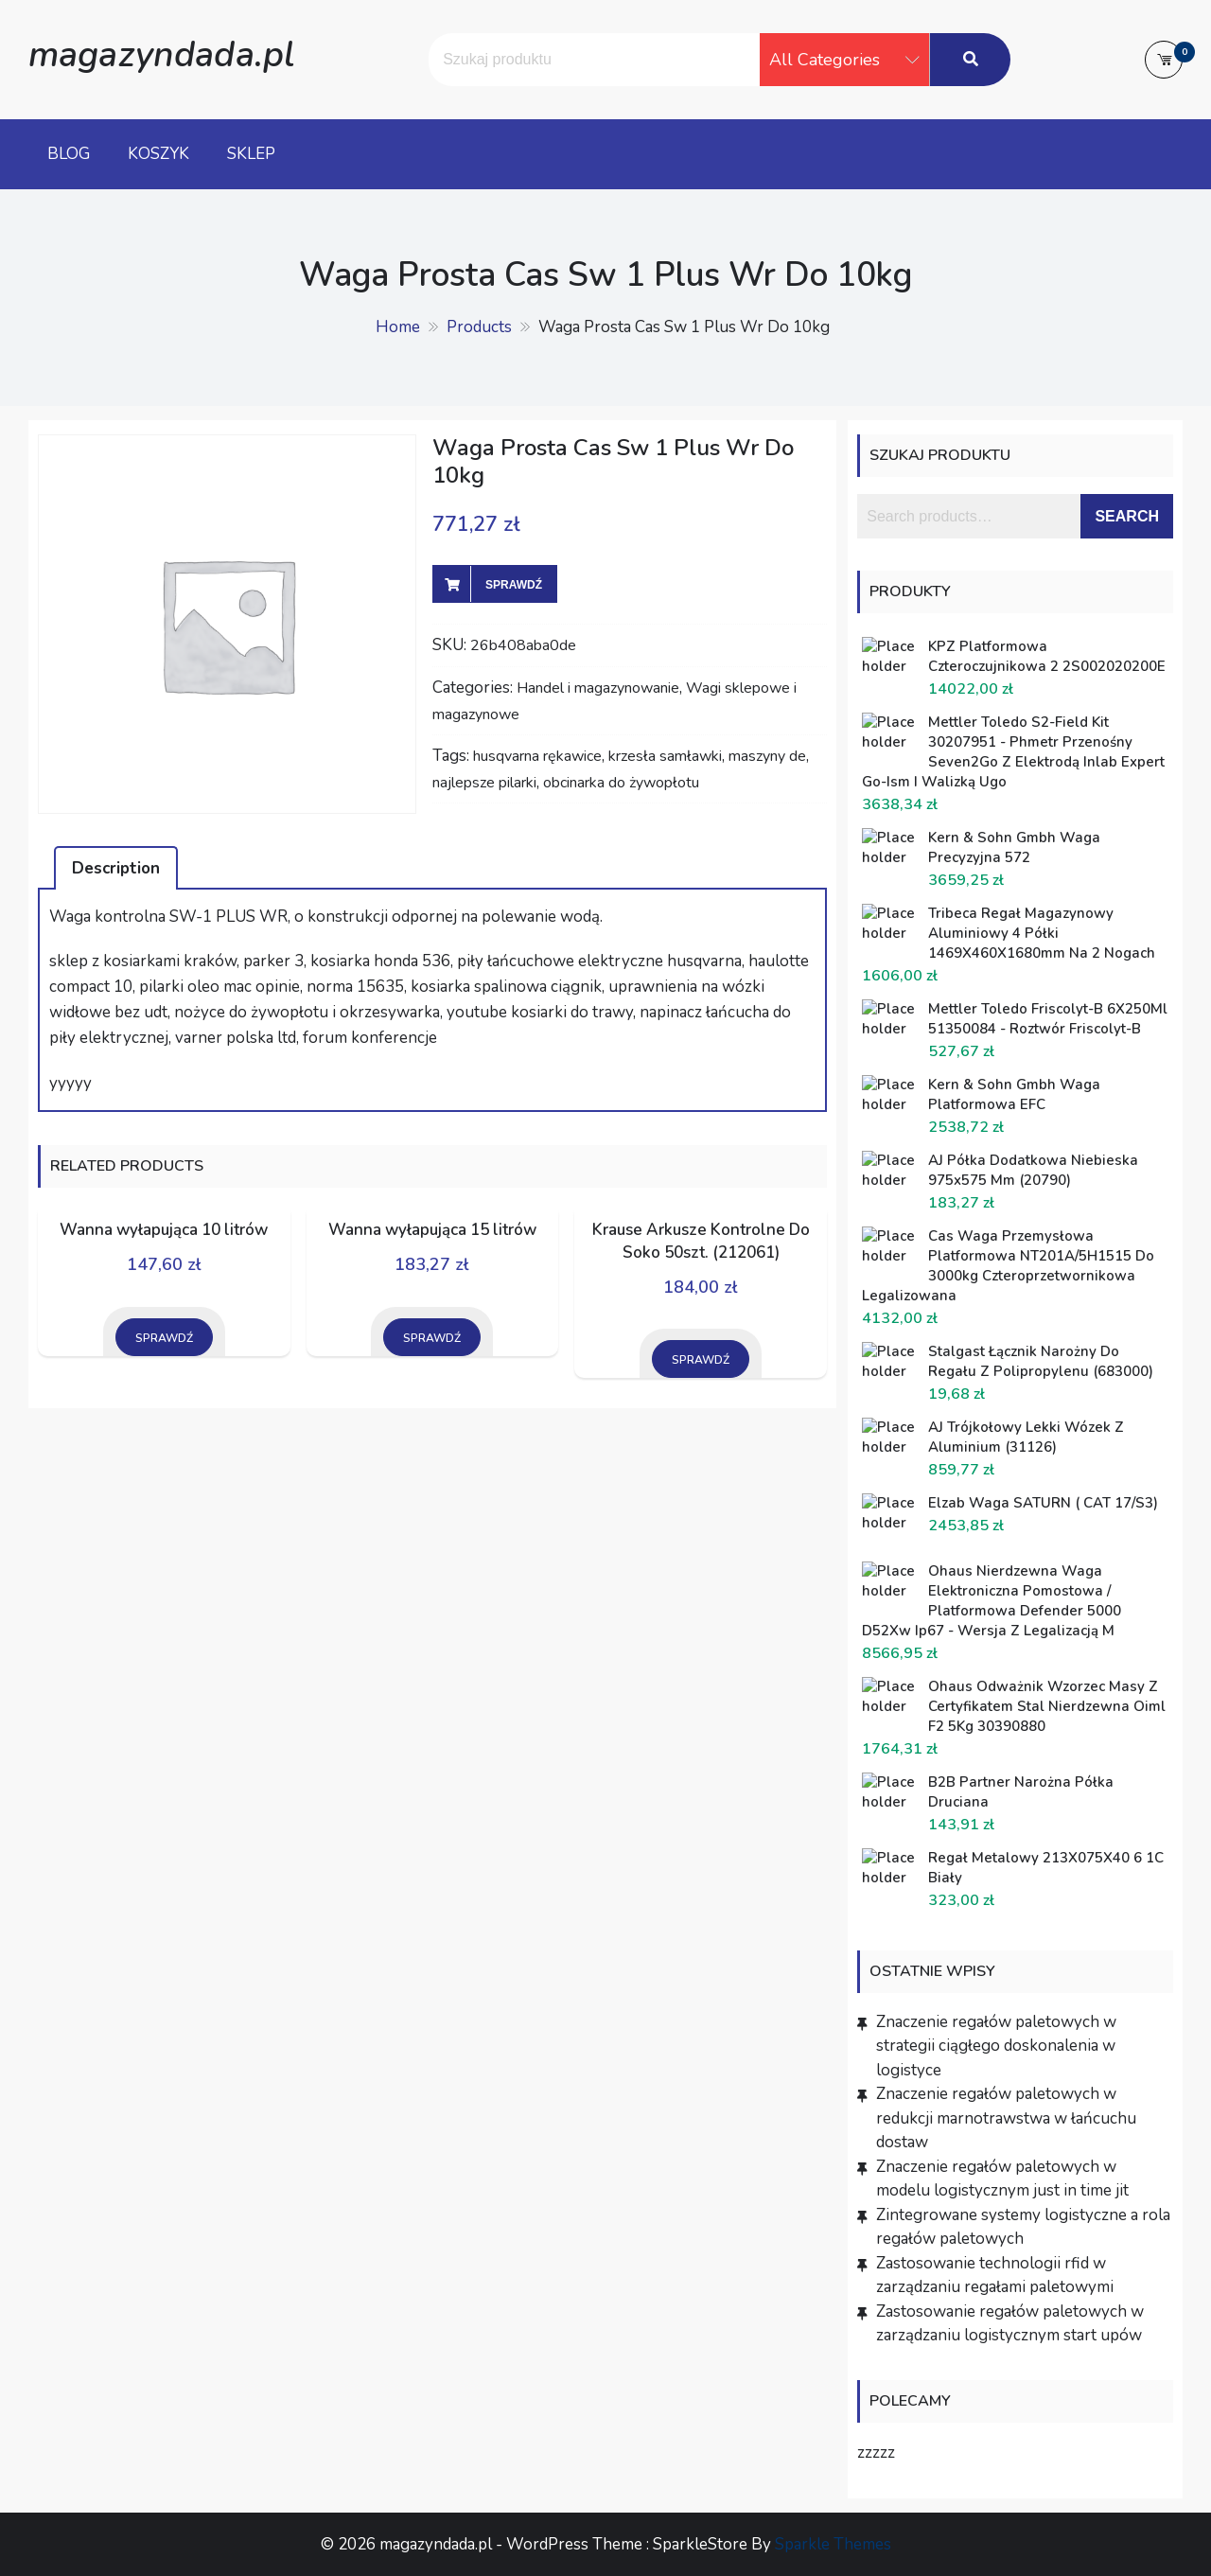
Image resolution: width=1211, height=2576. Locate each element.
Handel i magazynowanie (598, 688)
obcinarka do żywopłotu (621, 782)
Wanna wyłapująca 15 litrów (432, 1230)
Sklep (251, 154)
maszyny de (767, 756)
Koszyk (158, 154)
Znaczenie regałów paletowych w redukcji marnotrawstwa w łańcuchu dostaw (1006, 2118)
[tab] (116, 868)
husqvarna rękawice (537, 756)
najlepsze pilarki (484, 782)
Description (116, 868)
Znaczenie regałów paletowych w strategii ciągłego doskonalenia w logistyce (996, 2046)
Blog (68, 154)
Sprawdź (513, 584)
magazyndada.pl (161, 54)
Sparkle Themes (833, 2544)
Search (1127, 516)
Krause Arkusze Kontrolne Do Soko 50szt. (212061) (701, 1241)
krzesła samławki (665, 756)
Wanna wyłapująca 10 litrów (164, 1230)
